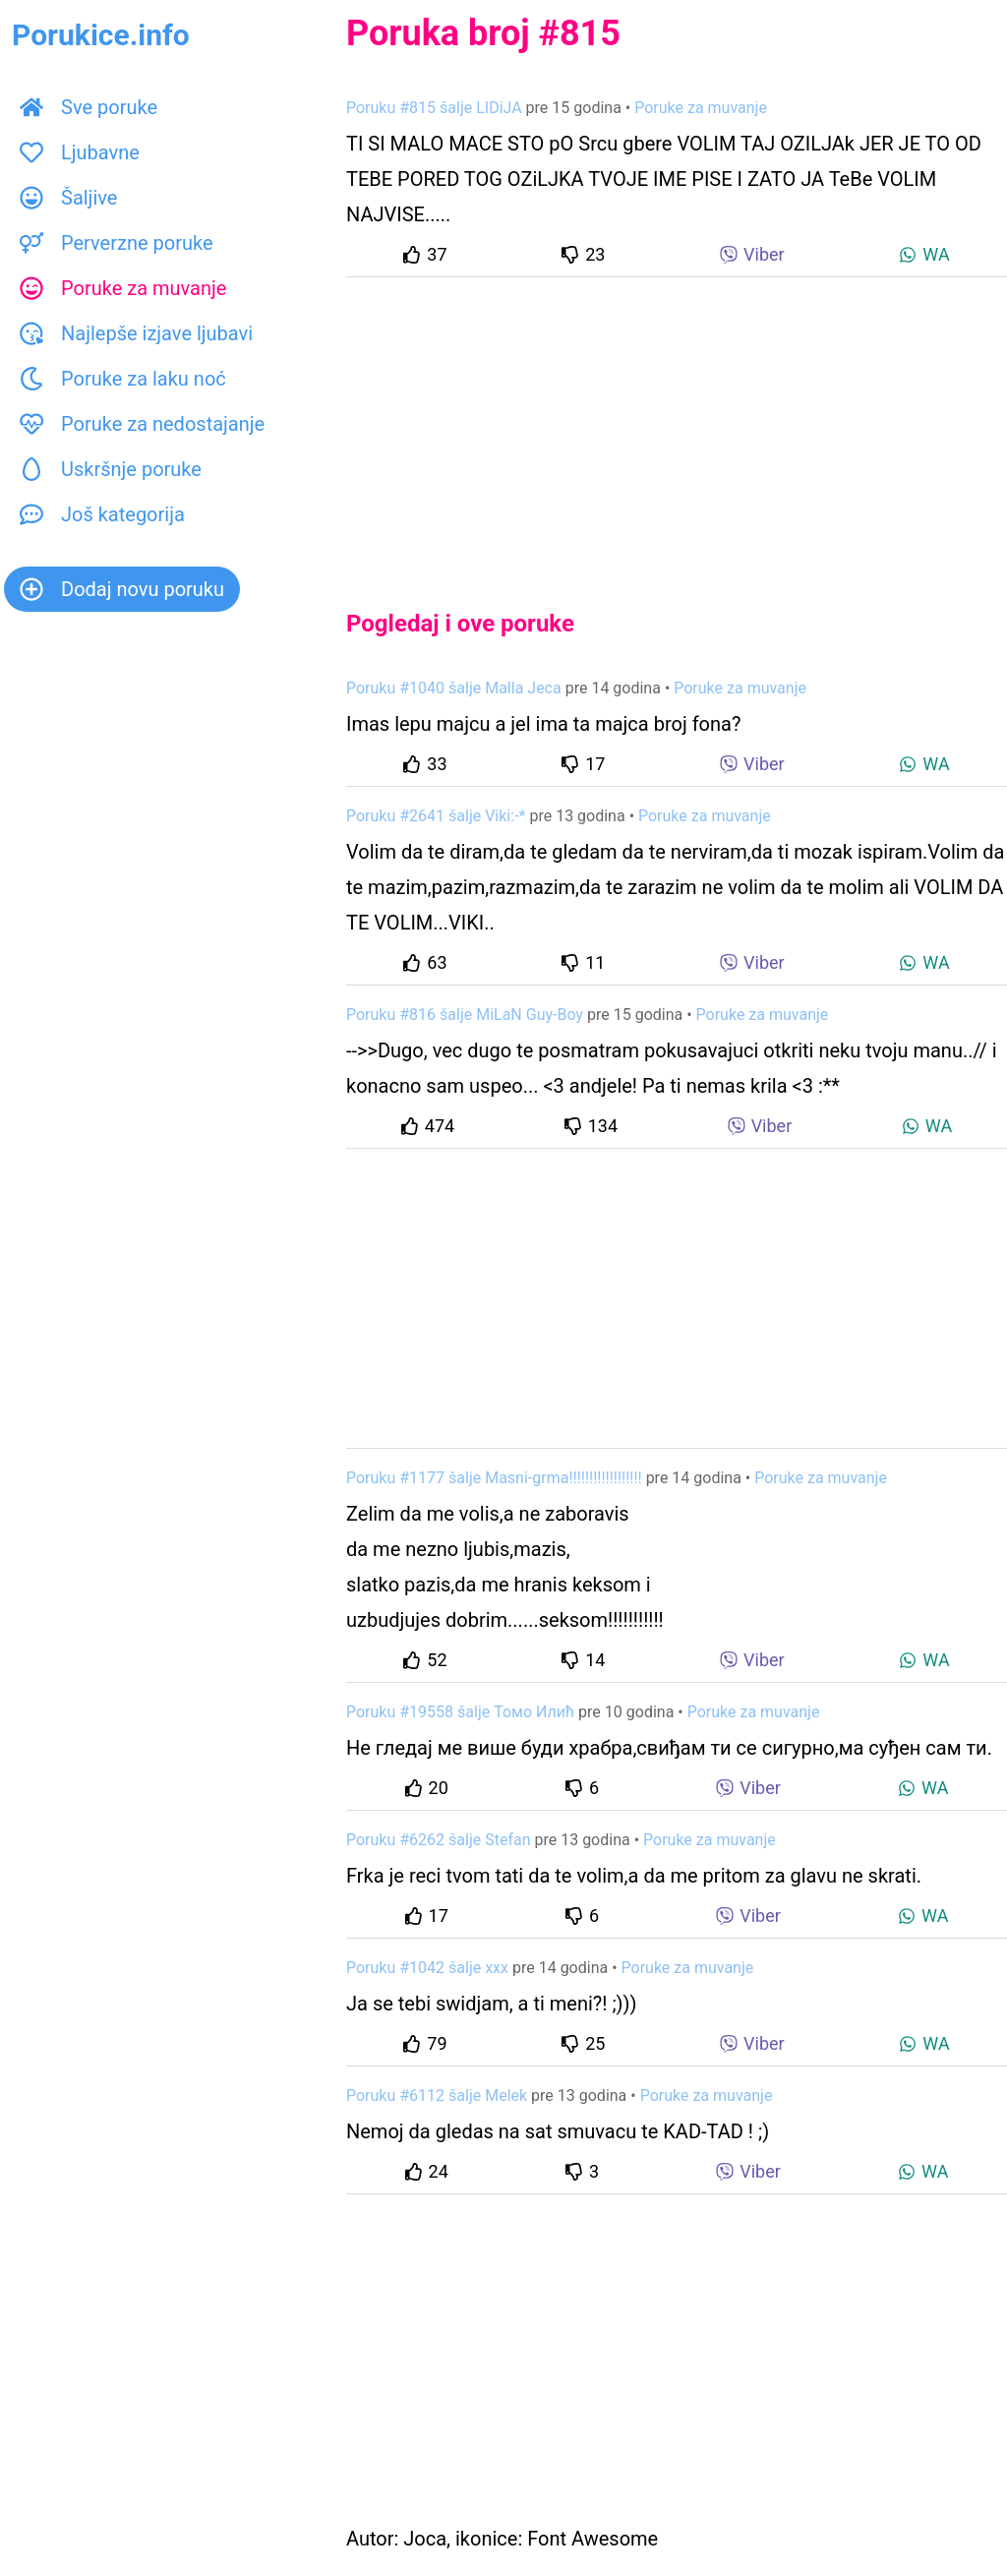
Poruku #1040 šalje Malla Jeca (454, 688)
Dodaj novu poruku (122, 589)
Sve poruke (88, 107)
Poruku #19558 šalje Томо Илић (460, 1712)
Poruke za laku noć (123, 378)
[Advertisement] (676, 427)
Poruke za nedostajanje (142, 424)
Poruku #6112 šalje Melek (436, 2095)
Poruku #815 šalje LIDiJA (434, 107)
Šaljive (68, 198)
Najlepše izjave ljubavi (136, 333)
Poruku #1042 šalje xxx (427, 1967)
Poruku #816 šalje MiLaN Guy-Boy (464, 1014)
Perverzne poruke (116, 243)
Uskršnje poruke (111, 469)
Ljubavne (80, 152)
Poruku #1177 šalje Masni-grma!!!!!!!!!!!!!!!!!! (494, 1477)
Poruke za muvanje (123, 288)
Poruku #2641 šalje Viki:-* (435, 816)
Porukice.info (101, 35)
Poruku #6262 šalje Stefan (438, 1839)
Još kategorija (102, 514)
